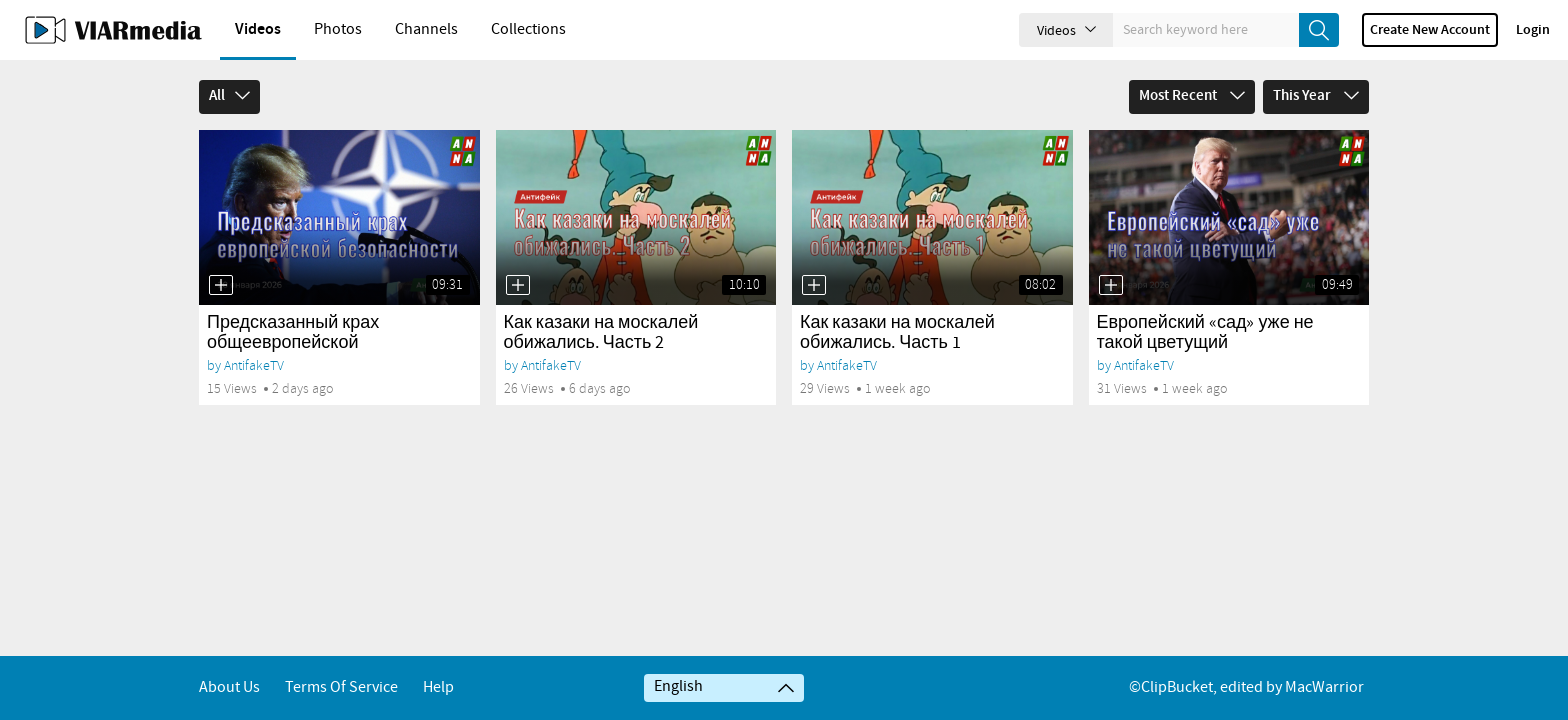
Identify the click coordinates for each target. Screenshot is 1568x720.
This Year (1316, 96)
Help (438, 687)
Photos (338, 29)
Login (1533, 30)
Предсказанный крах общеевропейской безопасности (293, 343)
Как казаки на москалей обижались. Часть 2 (601, 333)
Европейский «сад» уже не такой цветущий (1205, 333)
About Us (229, 687)
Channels (426, 29)
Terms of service (341, 687)
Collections (528, 29)
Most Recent (1192, 96)
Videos (258, 29)
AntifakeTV (254, 365)
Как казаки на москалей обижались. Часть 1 (897, 333)
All (229, 96)
